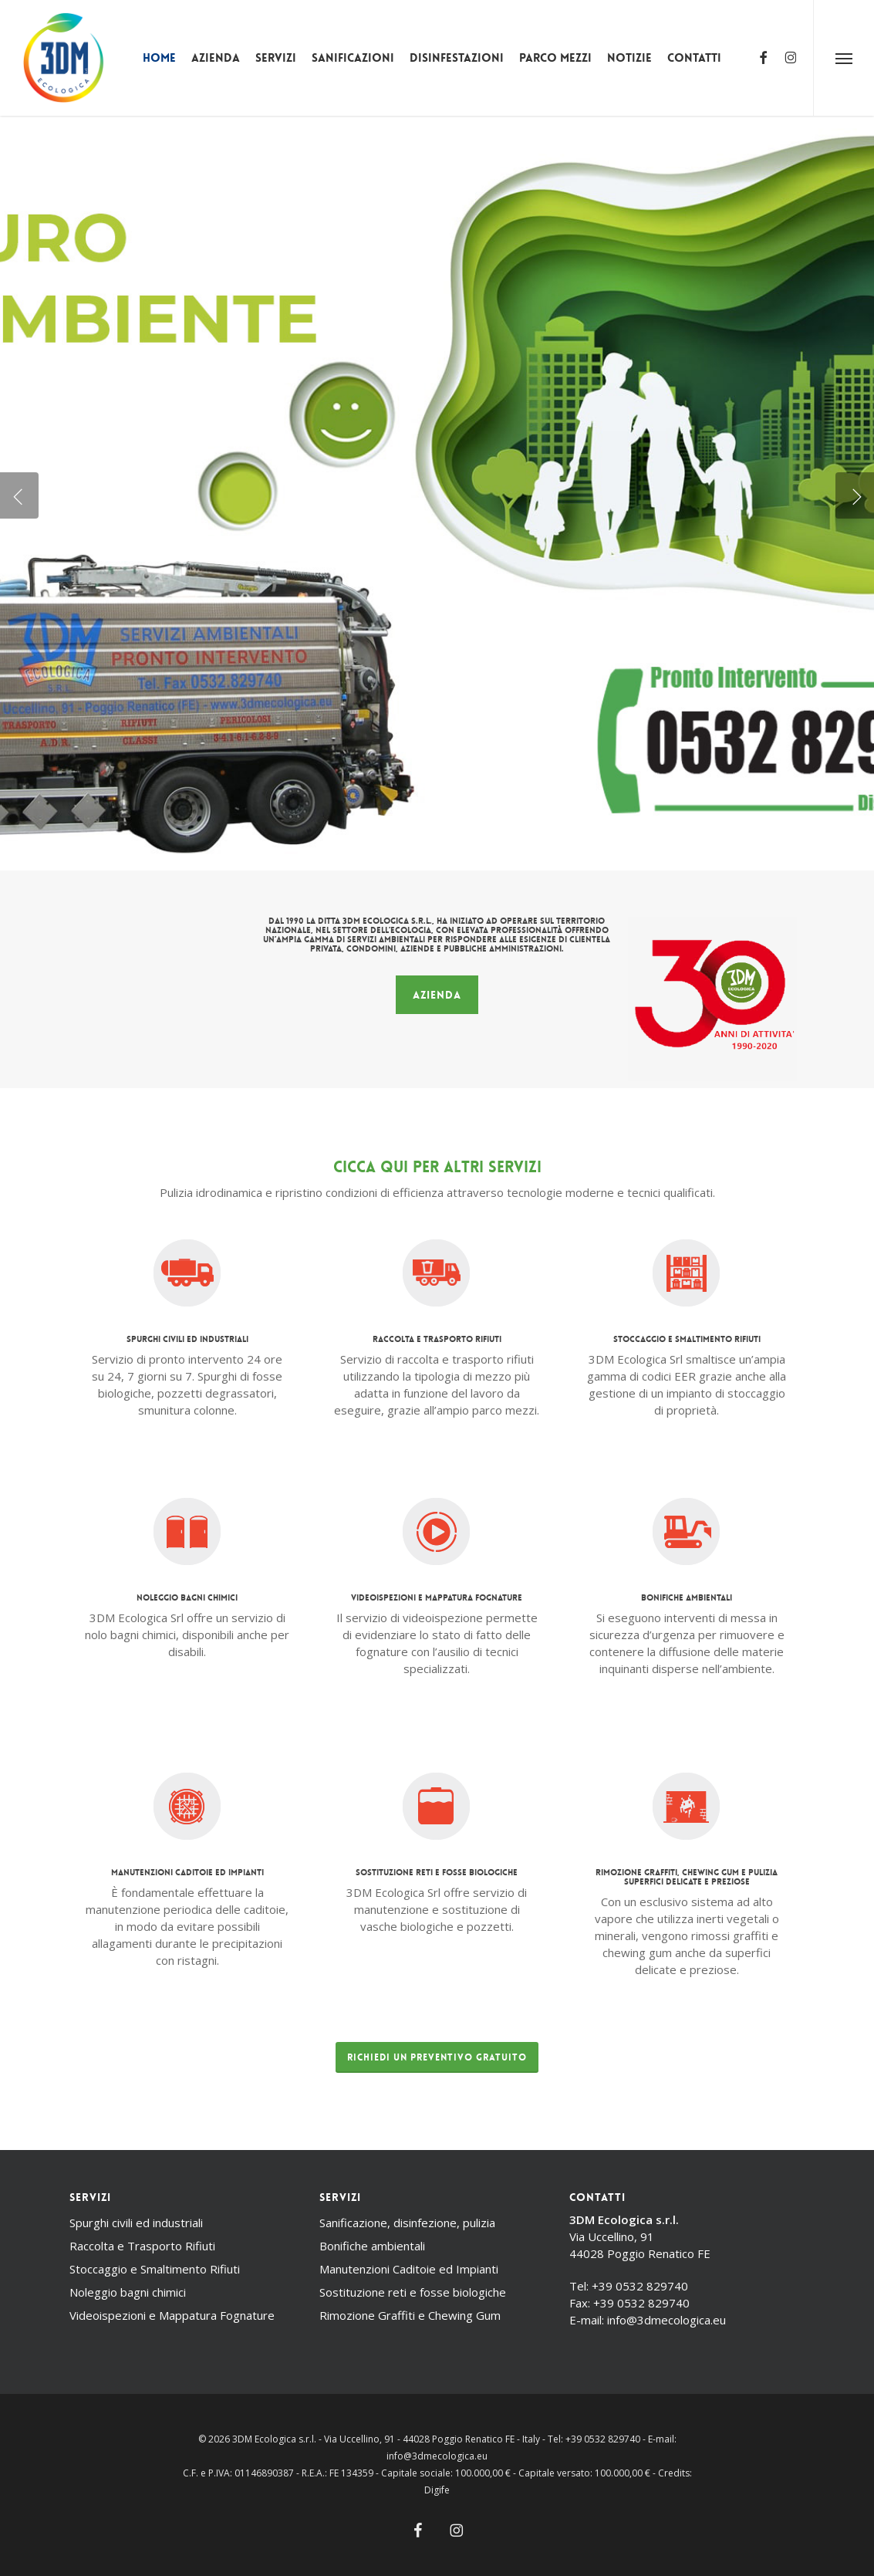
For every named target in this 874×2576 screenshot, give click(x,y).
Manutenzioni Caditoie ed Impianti (408, 2269)
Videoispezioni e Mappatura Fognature (172, 2315)
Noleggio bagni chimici (127, 2292)
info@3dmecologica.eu (666, 2320)
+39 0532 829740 (640, 2286)
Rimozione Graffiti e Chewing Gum (410, 2315)
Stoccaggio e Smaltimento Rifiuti (154, 2269)
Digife (437, 2490)
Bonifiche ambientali (372, 2245)
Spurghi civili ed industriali (136, 2222)
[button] (843, 58)
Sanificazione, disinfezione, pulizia (407, 2222)
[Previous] (19, 495)
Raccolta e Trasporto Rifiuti (142, 2245)
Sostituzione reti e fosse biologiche (412, 2292)
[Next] (854, 495)
